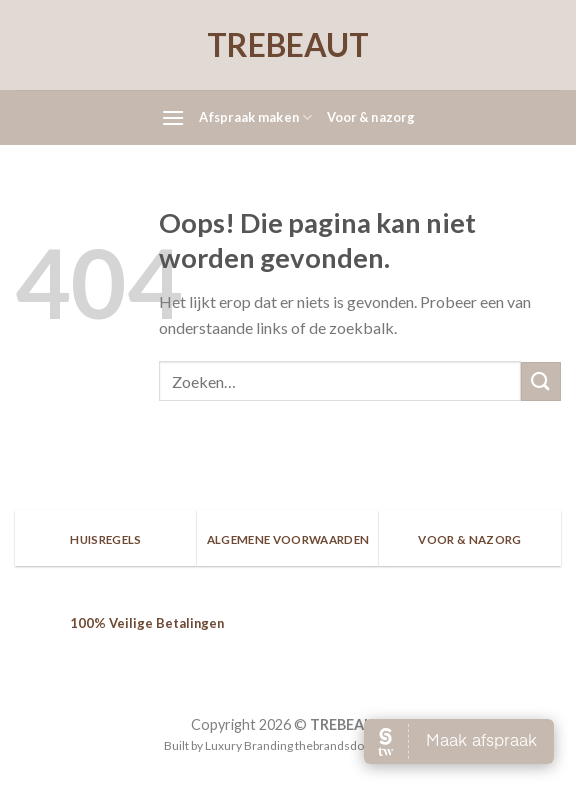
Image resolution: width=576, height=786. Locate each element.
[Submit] (541, 381)
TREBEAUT (288, 45)
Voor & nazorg (371, 117)
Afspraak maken (255, 117)
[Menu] (173, 117)
